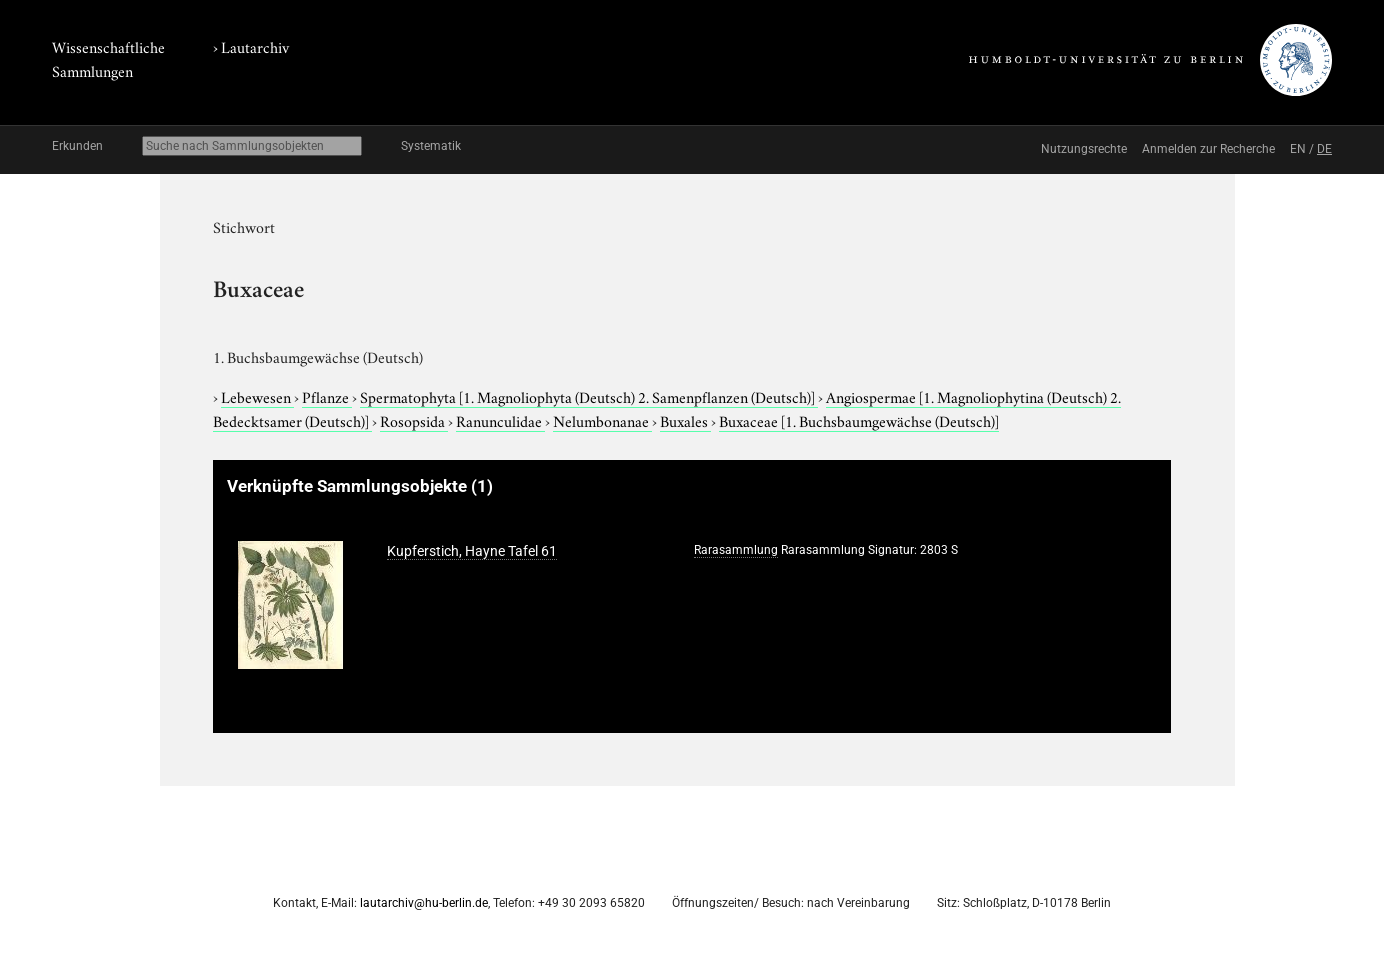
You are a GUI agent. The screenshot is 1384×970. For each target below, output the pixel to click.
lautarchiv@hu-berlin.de (424, 903)
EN (1298, 149)
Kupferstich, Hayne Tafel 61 (472, 551)
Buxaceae (859, 420)
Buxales (685, 420)
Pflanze (327, 396)
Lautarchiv (255, 46)
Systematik (431, 146)
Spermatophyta (589, 396)
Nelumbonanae (602, 420)
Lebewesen (257, 396)
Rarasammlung (736, 550)
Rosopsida (414, 420)
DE (1324, 149)
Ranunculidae (500, 420)
